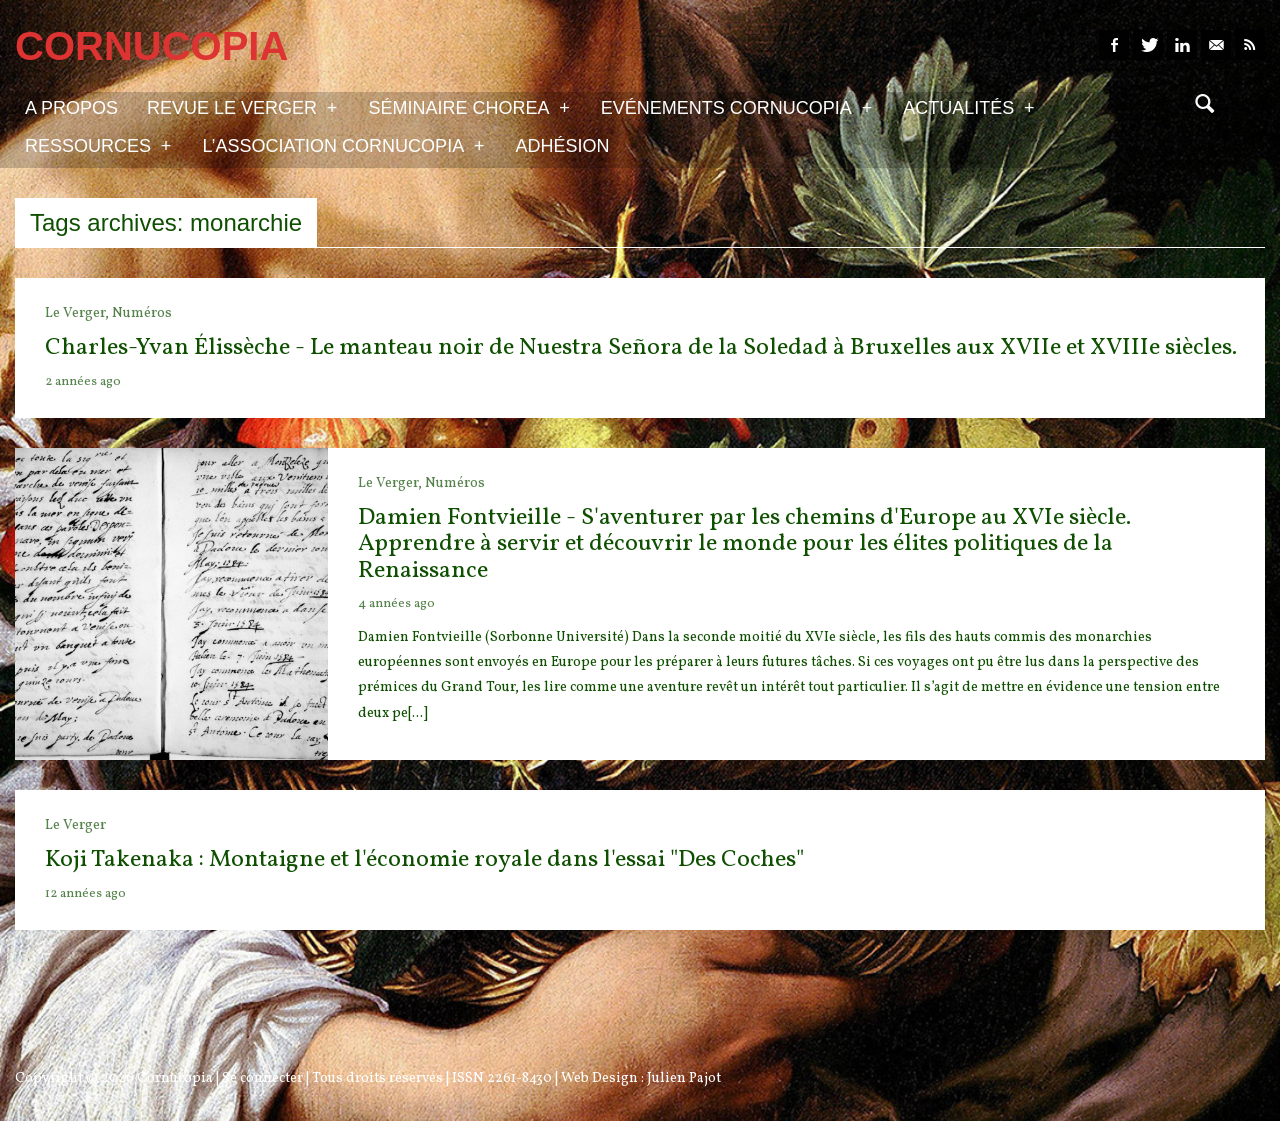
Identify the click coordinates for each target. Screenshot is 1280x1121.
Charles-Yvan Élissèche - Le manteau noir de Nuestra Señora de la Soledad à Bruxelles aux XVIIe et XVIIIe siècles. (641, 348)
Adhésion (563, 146)
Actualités (968, 107)
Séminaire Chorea (468, 107)
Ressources (98, 145)
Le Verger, (78, 313)
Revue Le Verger (242, 107)
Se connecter (262, 1078)
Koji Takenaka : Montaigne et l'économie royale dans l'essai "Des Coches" (424, 860)
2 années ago (83, 382)
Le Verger (75, 825)
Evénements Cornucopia (736, 107)
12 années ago (85, 894)
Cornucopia (175, 1078)
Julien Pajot (684, 1078)
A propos (71, 108)
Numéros (142, 313)
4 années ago (396, 604)
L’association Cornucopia (343, 145)
